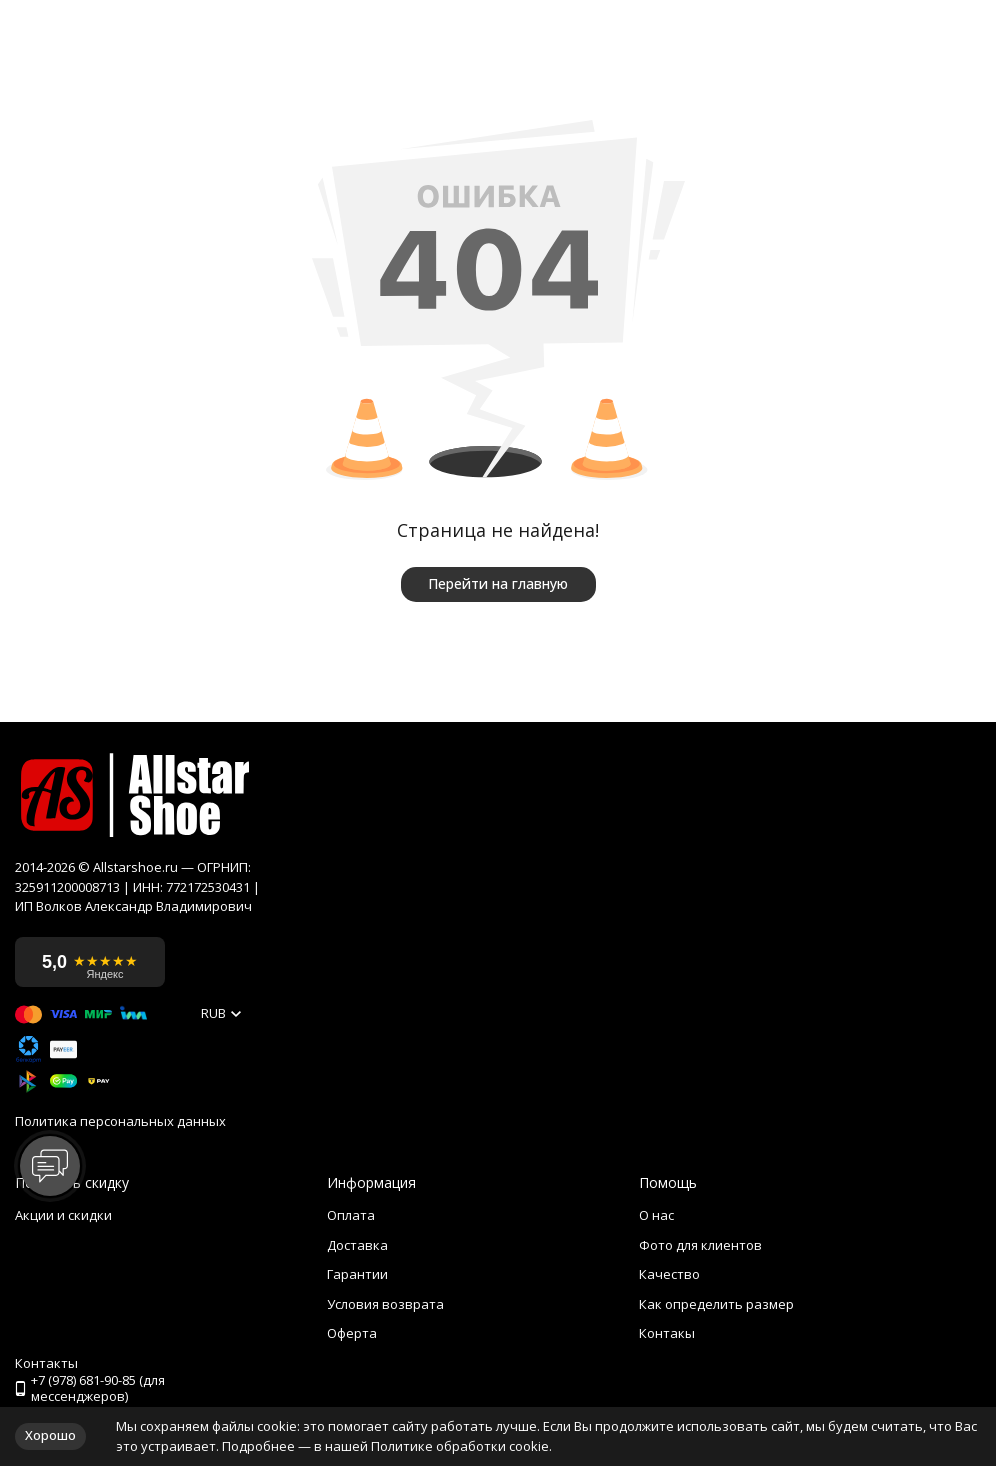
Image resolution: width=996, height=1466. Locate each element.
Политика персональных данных (120, 1122)
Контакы (667, 1333)
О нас (656, 1215)
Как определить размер (716, 1304)
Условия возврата (385, 1304)
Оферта (352, 1333)
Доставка (357, 1245)
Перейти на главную (498, 583)
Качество (669, 1274)
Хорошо (50, 1435)
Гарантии (357, 1274)
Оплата (351, 1215)
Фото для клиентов (700, 1245)
